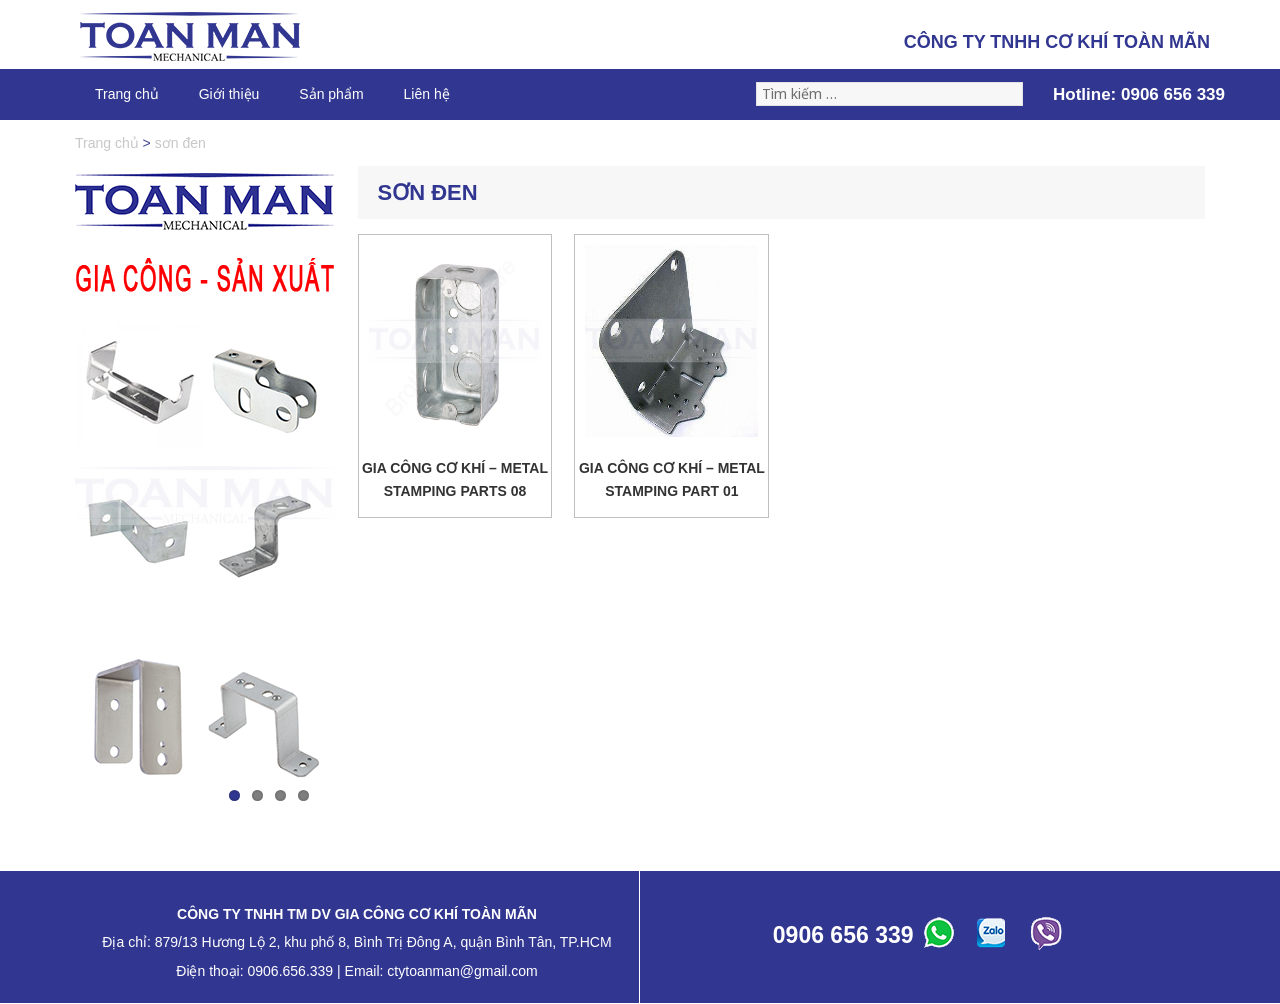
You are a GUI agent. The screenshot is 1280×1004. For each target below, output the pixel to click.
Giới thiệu (229, 94)
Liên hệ (427, 94)
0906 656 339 (1173, 94)
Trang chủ (127, 94)
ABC (942, 938)
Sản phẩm (331, 94)
